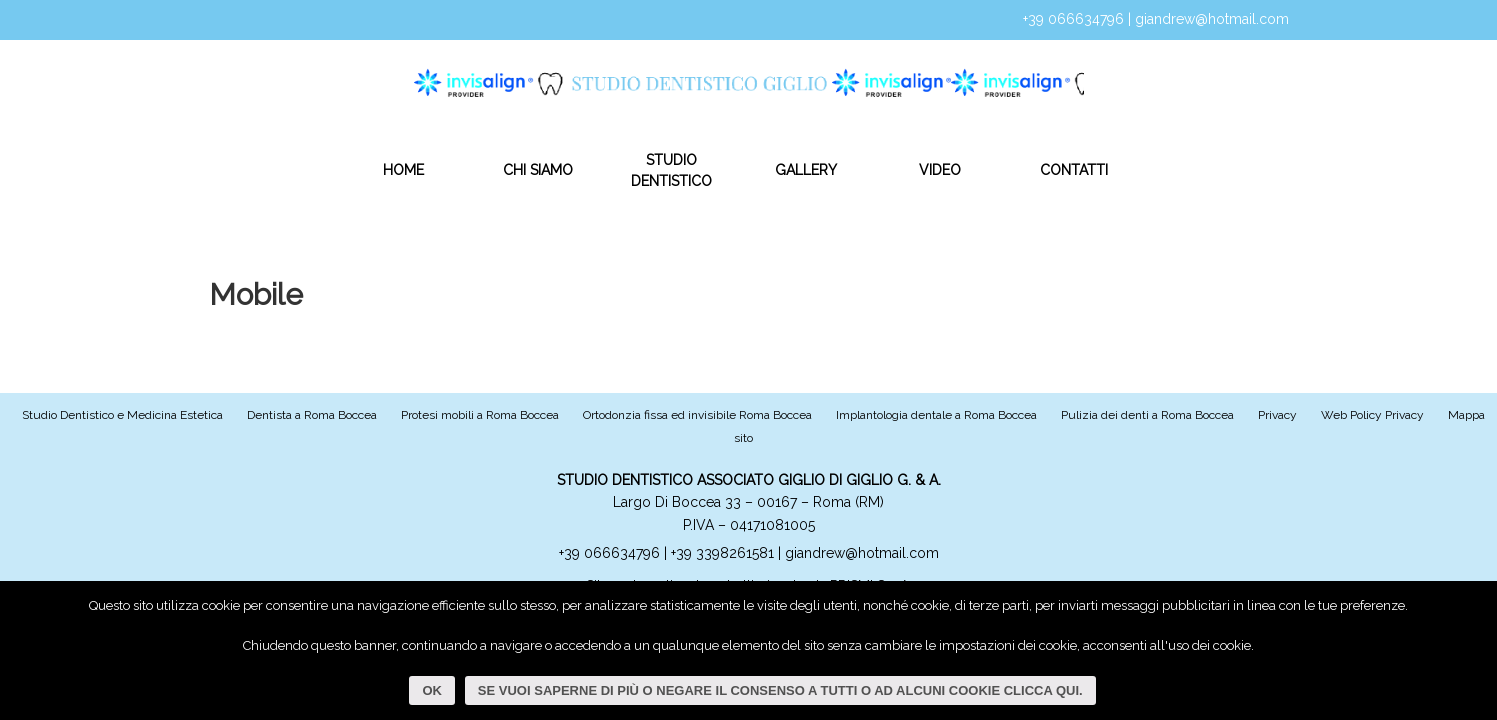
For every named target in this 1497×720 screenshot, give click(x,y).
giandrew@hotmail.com (1212, 19)
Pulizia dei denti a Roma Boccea (1147, 415)
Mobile (256, 294)
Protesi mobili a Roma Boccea (480, 415)
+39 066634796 (1073, 19)
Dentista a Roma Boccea (312, 415)
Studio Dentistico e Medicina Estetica (122, 415)
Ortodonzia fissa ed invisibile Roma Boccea (697, 415)
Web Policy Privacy (1372, 415)
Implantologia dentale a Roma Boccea (936, 415)
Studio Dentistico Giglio (703, 77)
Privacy (1277, 415)
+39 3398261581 (724, 553)
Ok (433, 690)
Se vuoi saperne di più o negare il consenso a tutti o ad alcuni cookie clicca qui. (781, 690)
